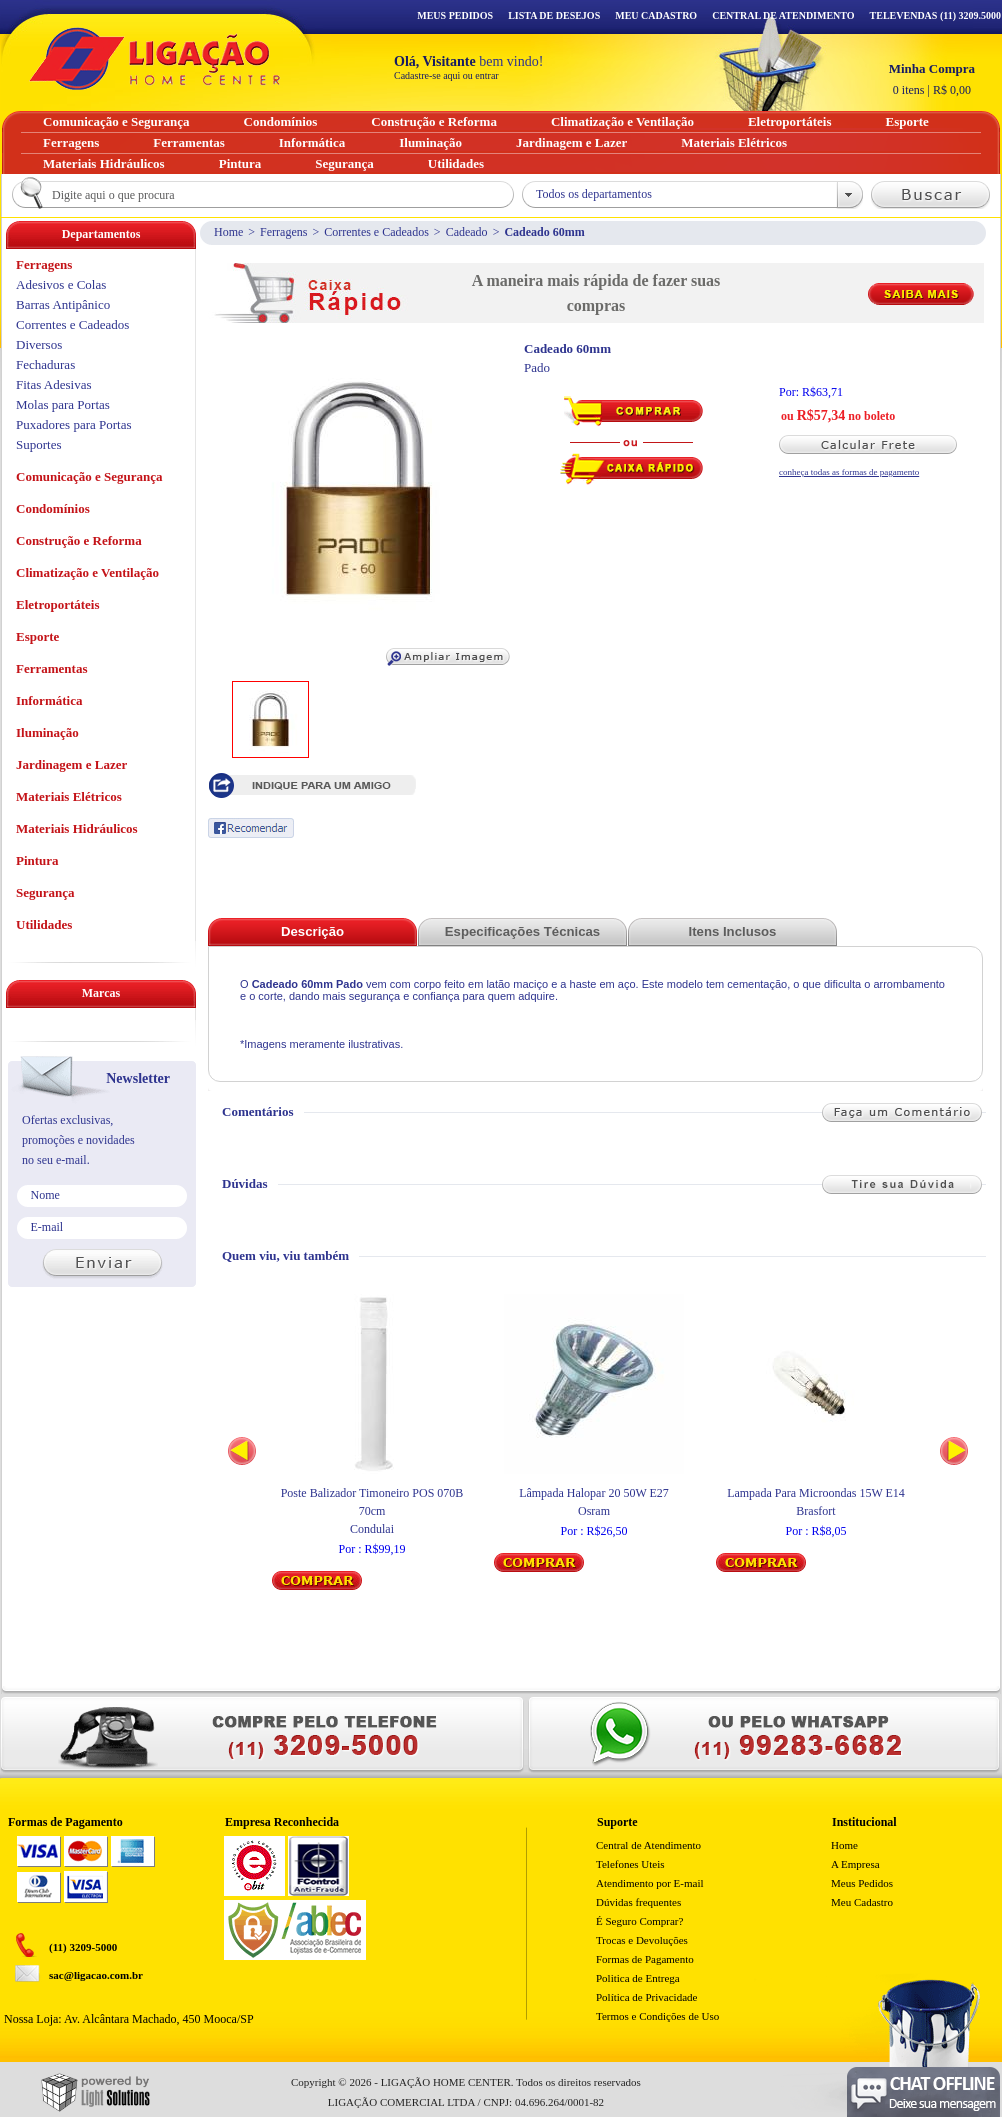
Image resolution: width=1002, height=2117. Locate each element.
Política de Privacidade (646, 1997)
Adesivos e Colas (61, 284)
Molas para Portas (63, 404)
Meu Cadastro (656, 15)
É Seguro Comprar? (639, 1921)
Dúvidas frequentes (638, 1902)
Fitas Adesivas (53, 384)
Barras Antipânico (63, 304)
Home (228, 232)
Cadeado (467, 232)
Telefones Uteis (630, 1864)
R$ (932, 79)
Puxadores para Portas (74, 424)
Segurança (45, 892)
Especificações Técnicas (522, 931)
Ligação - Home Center (155, 58)
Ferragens (283, 232)
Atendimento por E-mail (650, 1883)
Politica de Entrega (638, 1978)
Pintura (37, 860)
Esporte (37, 636)
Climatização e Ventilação (87, 572)
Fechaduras (45, 364)
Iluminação (47, 732)
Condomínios (53, 508)
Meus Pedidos (455, 15)
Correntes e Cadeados (376, 232)
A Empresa (855, 1864)
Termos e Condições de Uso (657, 2016)
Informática (49, 700)
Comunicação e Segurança (89, 476)
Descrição (312, 931)
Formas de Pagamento (645, 1959)
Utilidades (44, 924)
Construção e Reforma (79, 540)
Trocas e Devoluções (642, 1940)
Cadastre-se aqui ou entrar (446, 75)
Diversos (39, 344)
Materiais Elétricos (69, 796)
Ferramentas (51, 668)
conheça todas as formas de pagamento (849, 472)
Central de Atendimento (648, 1845)
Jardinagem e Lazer (71, 764)
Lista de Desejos (554, 15)
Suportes (39, 444)
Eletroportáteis (58, 604)
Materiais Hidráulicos (77, 828)
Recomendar (251, 828)
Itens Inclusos (733, 931)
